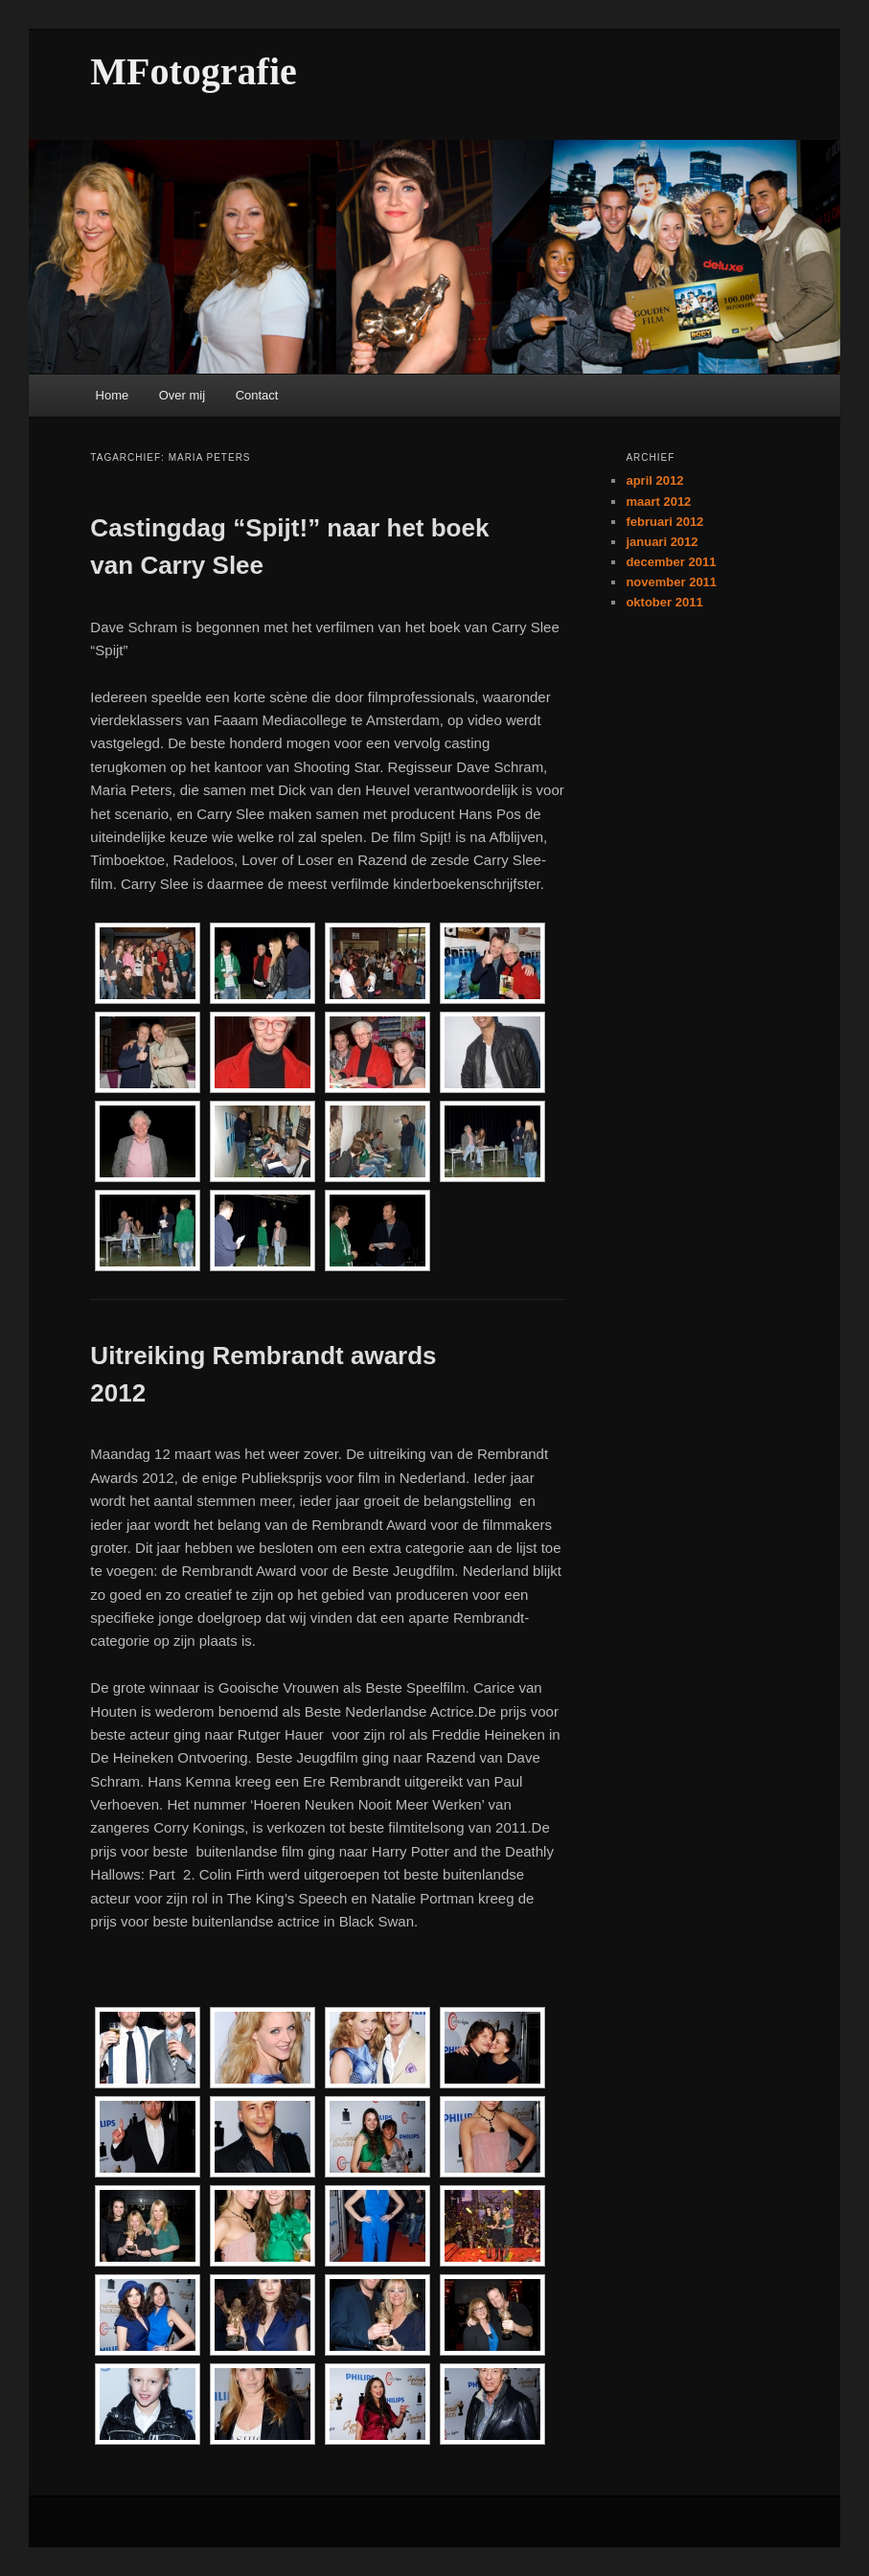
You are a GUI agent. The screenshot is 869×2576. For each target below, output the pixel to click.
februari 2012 (664, 521)
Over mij (182, 395)
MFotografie (193, 71)
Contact (257, 395)
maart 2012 (658, 501)
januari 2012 (661, 542)
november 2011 (671, 582)
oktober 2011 (664, 602)
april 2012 (654, 480)
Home (112, 395)
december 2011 (671, 562)
